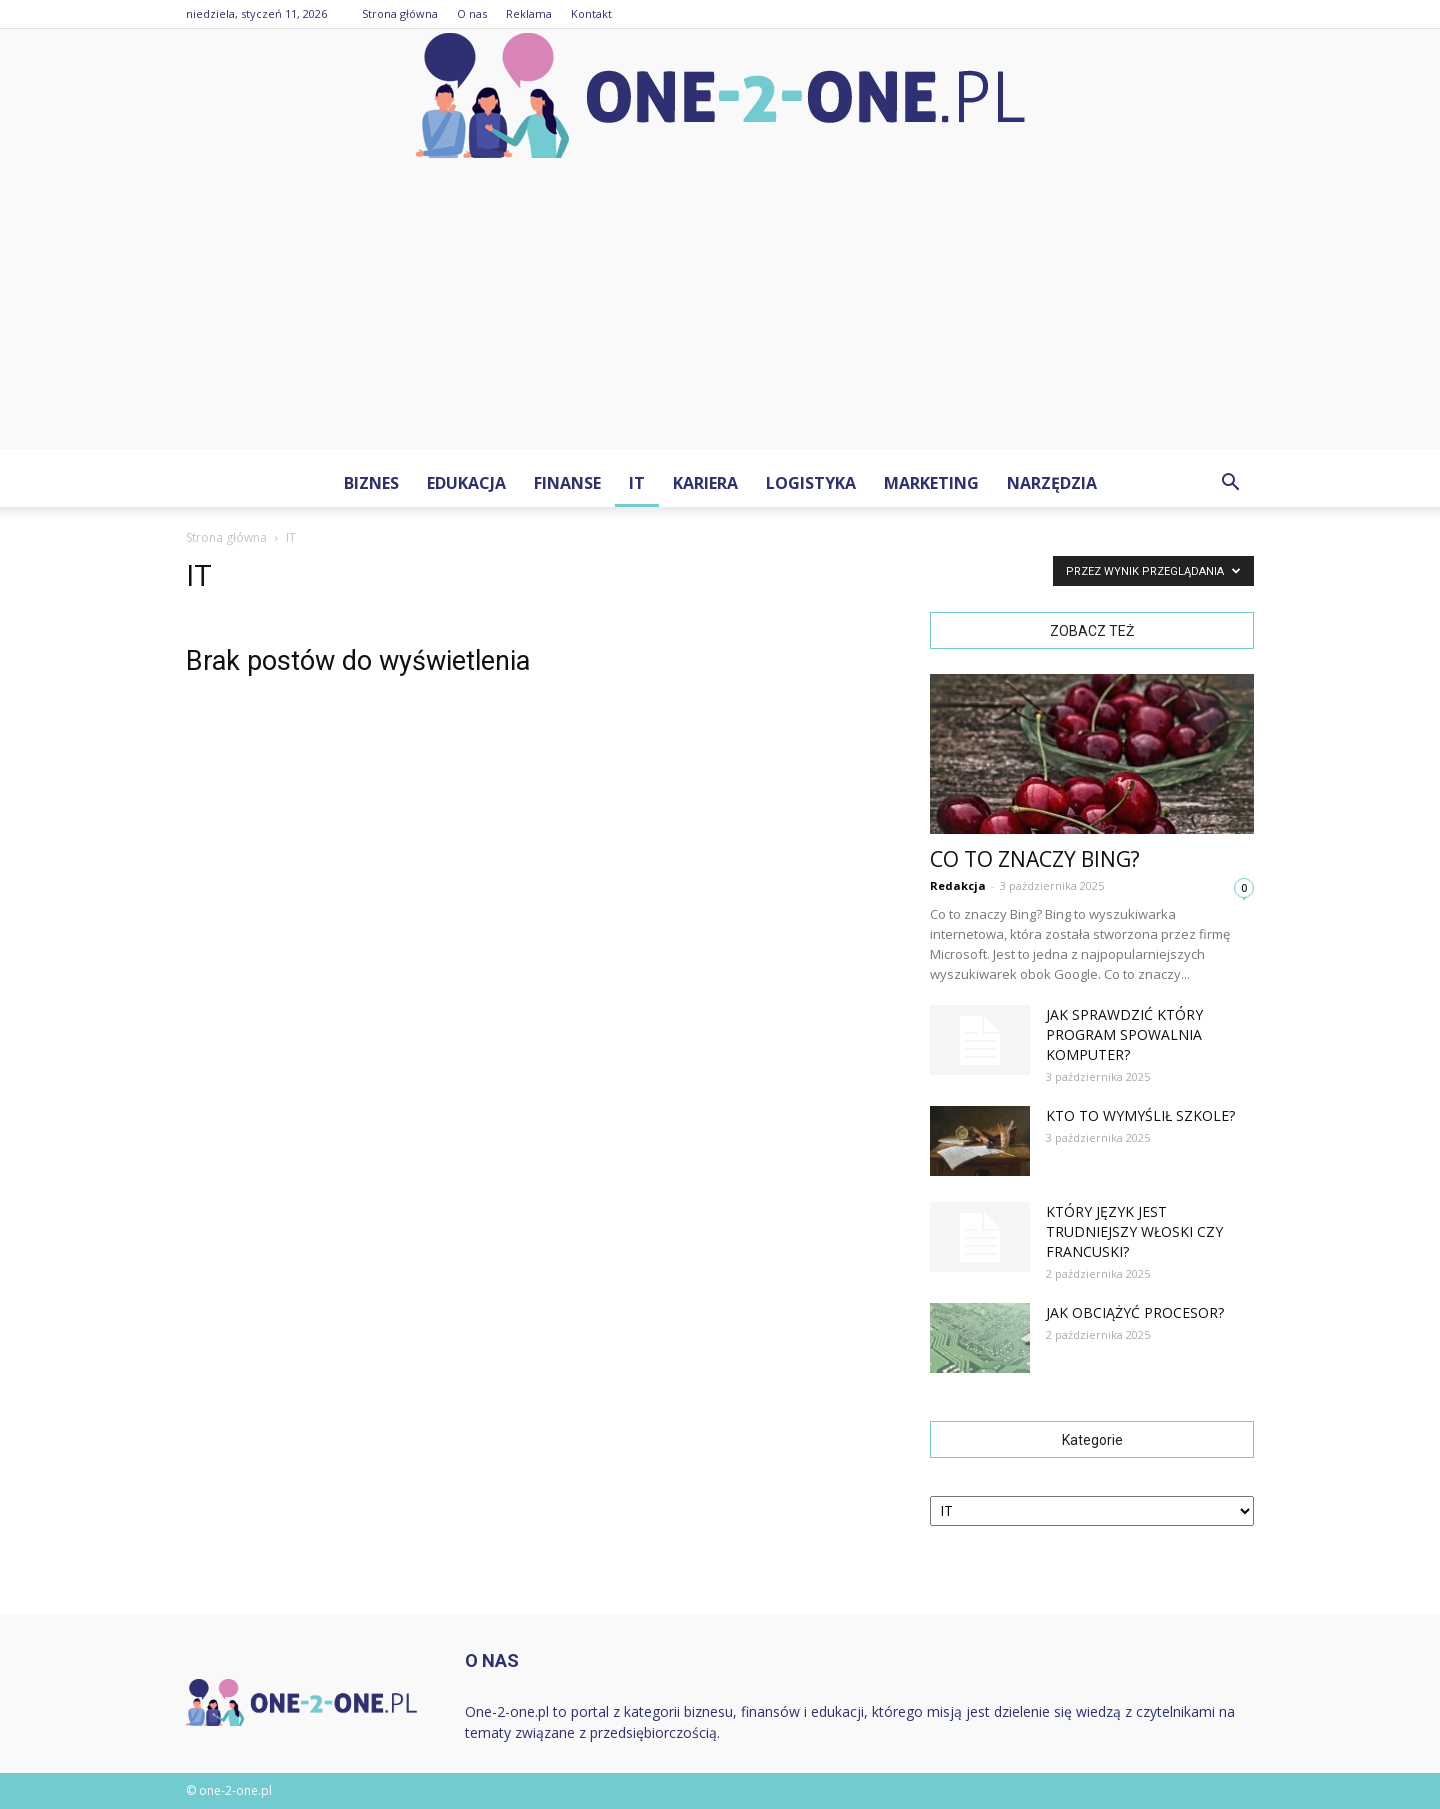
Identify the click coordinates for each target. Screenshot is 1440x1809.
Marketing (931, 483)
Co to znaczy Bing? (1035, 859)
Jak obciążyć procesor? (1135, 1312)
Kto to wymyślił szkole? (1140, 1115)
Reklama (529, 13)
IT (637, 483)
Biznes (371, 483)
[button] (1230, 483)
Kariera (705, 483)
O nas (472, 13)
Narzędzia (1052, 483)
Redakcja (958, 885)
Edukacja (466, 483)
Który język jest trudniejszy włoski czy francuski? (1134, 1231)
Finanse (567, 483)
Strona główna (400, 13)
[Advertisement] (720, 309)
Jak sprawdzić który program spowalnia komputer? (1124, 1034)
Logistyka (811, 483)
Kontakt (591, 13)
